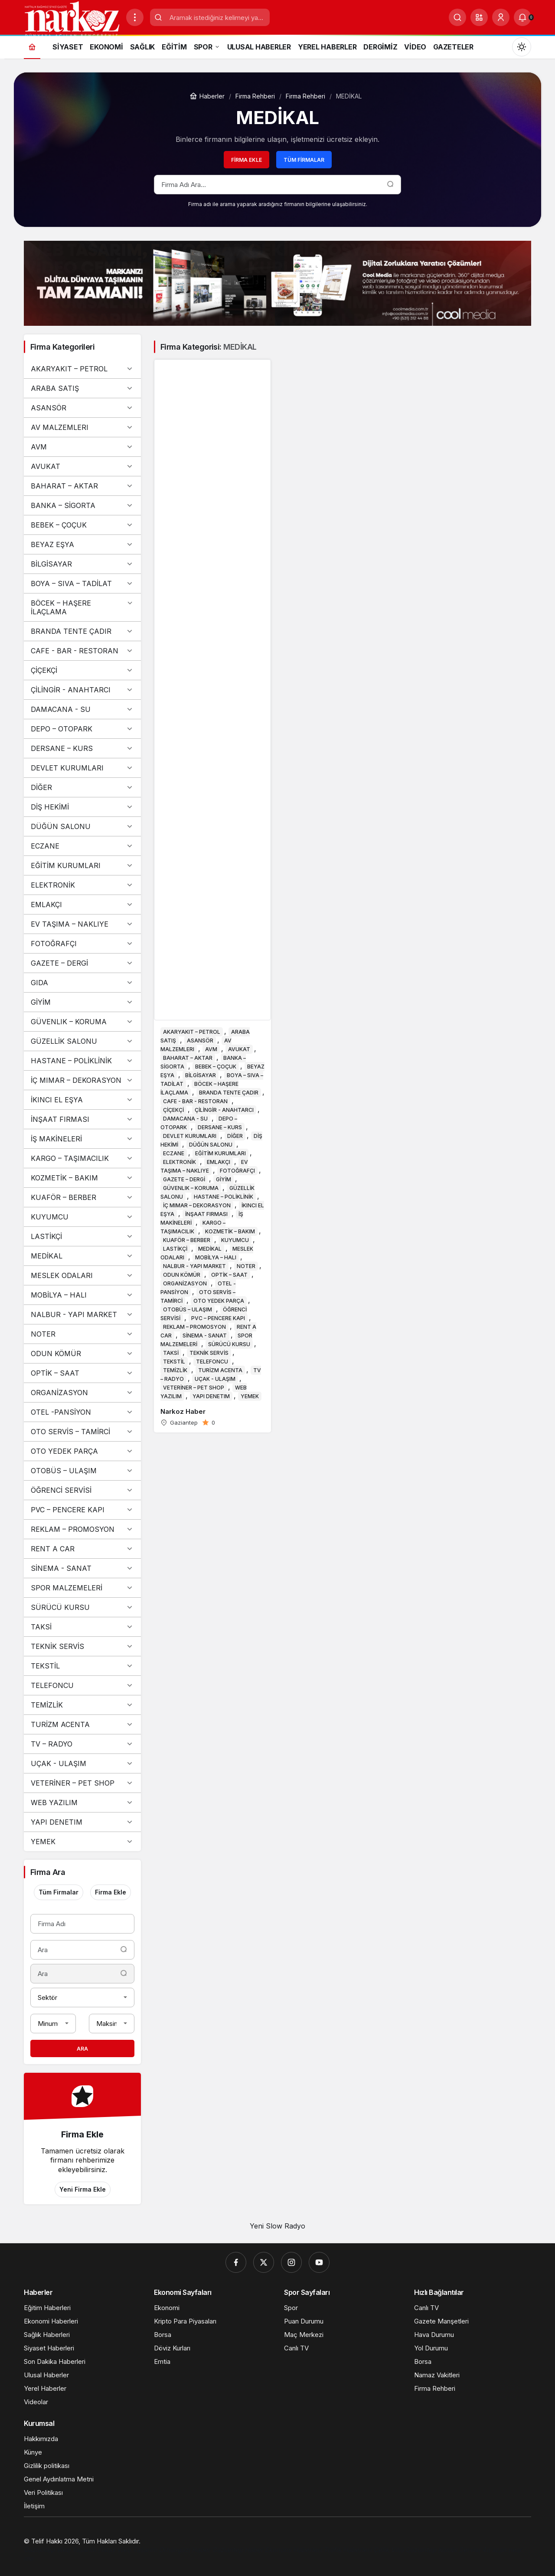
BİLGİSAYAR (82, 564)
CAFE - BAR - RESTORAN (82, 650)
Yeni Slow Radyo (277, 2226)
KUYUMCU (82, 1217)
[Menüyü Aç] (135, 17)
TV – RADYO (82, 1744)
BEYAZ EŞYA (82, 544)
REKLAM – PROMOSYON (82, 1529)
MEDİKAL (82, 1256)
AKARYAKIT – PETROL (82, 368)
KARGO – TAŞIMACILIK (82, 1158)
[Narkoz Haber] (212, 896)
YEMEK (82, 1841)
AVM (82, 446)
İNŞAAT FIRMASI (82, 1119)
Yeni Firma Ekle (82, 2189)
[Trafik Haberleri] (348, 2550)
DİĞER (82, 787)
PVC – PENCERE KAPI (82, 1509)
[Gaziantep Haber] (238, 2550)
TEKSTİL (82, 1666)
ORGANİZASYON (82, 1392)
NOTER (82, 1334)
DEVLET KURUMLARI (82, 768)
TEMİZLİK (82, 1705)
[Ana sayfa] (32, 46)
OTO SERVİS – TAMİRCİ (82, 1431)
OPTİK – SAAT (82, 1373)
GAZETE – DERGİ (82, 963)
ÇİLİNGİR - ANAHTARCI (82, 689)
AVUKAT (82, 466)
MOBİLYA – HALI (82, 1295)
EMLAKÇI (82, 904)
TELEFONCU (82, 1685)
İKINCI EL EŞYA (82, 1099)
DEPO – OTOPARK (82, 728)
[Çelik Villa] (389, 2550)
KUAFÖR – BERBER (82, 1197)
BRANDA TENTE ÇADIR (82, 631)
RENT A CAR (82, 1548)
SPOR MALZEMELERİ (82, 1587)
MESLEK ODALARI (82, 1275)
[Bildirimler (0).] (522, 17)
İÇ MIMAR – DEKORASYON (82, 1080)
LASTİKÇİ (82, 1236)
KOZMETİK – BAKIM (82, 1177)
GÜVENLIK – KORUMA (82, 1021)
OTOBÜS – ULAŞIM (82, 1470)
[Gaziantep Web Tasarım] (61, 2550)
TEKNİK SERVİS (82, 1646)
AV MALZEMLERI (82, 427)
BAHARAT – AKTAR (82, 486)
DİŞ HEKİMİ (82, 807)
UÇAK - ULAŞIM (82, 1763)
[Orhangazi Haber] (185, 2550)
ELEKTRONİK (82, 885)
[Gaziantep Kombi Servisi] (443, 2550)
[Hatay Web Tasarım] (128, 2550)
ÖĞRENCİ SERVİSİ (82, 1490)
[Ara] (457, 17)
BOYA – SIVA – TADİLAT (82, 583)
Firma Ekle (246, 160)
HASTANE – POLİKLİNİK (82, 1060)
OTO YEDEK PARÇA (82, 1451)
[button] (479, 17)
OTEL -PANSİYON (82, 1412)
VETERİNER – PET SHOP (82, 1783)
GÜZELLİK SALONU (82, 1041)
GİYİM (82, 1002)
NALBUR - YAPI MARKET (82, 1314)
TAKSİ (82, 1626)
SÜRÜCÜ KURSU (82, 1607)
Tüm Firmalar (304, 160)
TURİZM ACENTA (82, 1724)
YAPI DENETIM (82, 1822)
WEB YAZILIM (82, 1802)
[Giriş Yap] (500, 17)
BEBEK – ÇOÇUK (82, 525)
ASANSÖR (82, 407)
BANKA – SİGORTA (82, 505)
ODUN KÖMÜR (82, 1353)
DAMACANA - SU (82, 709)
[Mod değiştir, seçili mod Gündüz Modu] (521, 46)
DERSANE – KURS (82, 748)
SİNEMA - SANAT (82, 1568)
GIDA (82, 982)
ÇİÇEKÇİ (82, 670)
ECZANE (82, 846)
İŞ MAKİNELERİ (82, 1138)
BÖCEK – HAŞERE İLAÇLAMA (82, 607)
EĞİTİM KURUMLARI (82, 865)
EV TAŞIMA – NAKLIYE (82, 924)
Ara (82, 2048)
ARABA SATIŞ (82, 388)
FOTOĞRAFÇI (82, 943)
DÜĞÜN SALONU (82, 826)
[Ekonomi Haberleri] (294, 2550)
